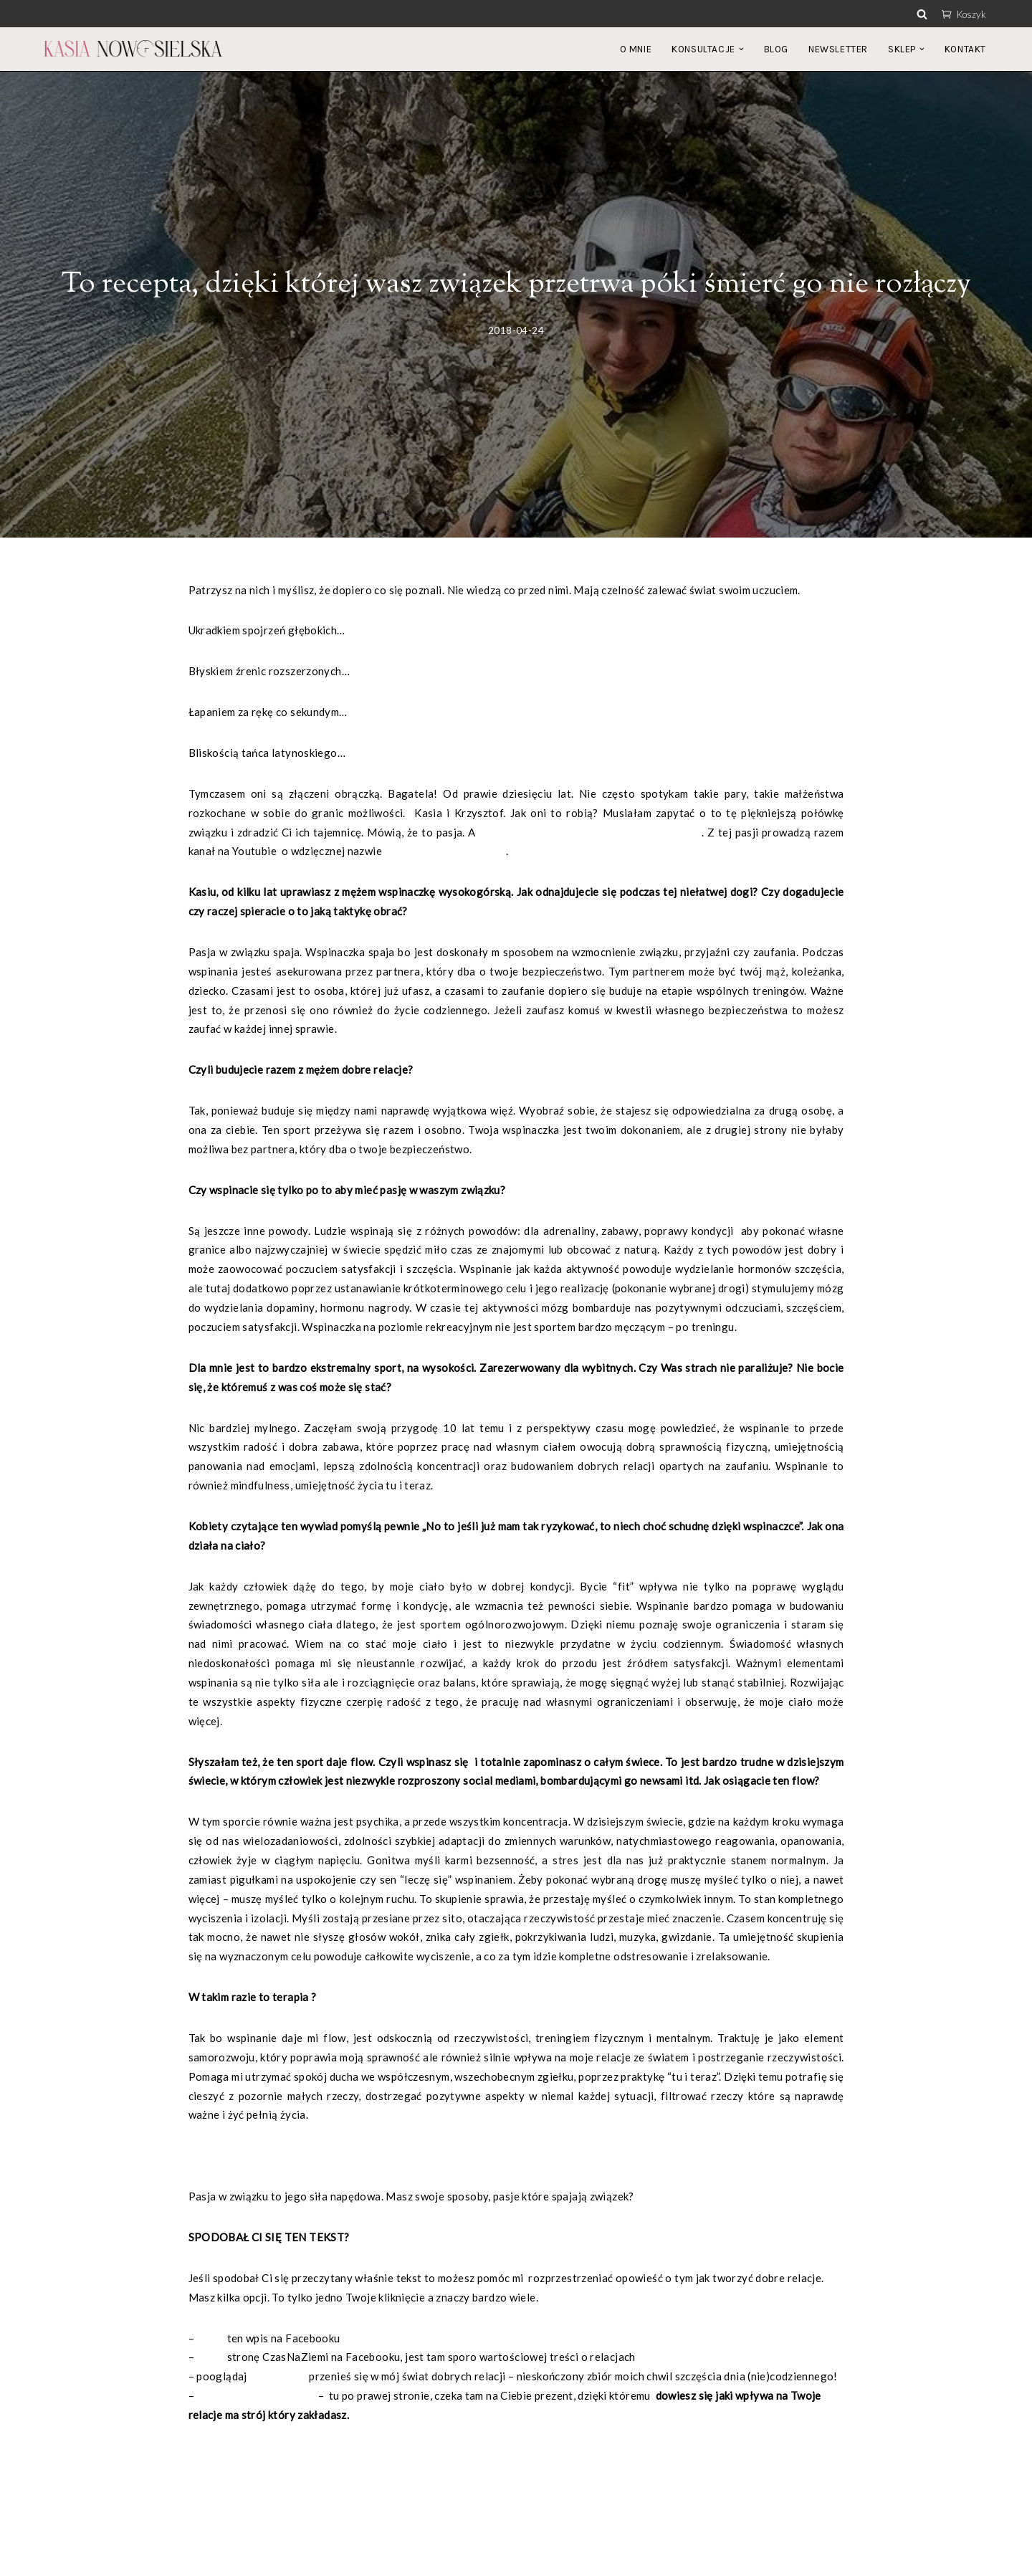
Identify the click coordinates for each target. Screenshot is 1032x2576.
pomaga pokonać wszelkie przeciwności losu (590, 832)
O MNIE (636, 49)
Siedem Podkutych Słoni (445, 852)
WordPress (168, 2557)
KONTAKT (965, 49)
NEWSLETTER (838, 49)
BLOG (776, 49)
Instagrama (278, 2383)
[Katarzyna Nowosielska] (133, 48)
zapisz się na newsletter (257, 2402)
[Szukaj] (922, 14)
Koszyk (964, 14)
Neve (56, 2557)
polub (210, 2344)
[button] (741, 49)
